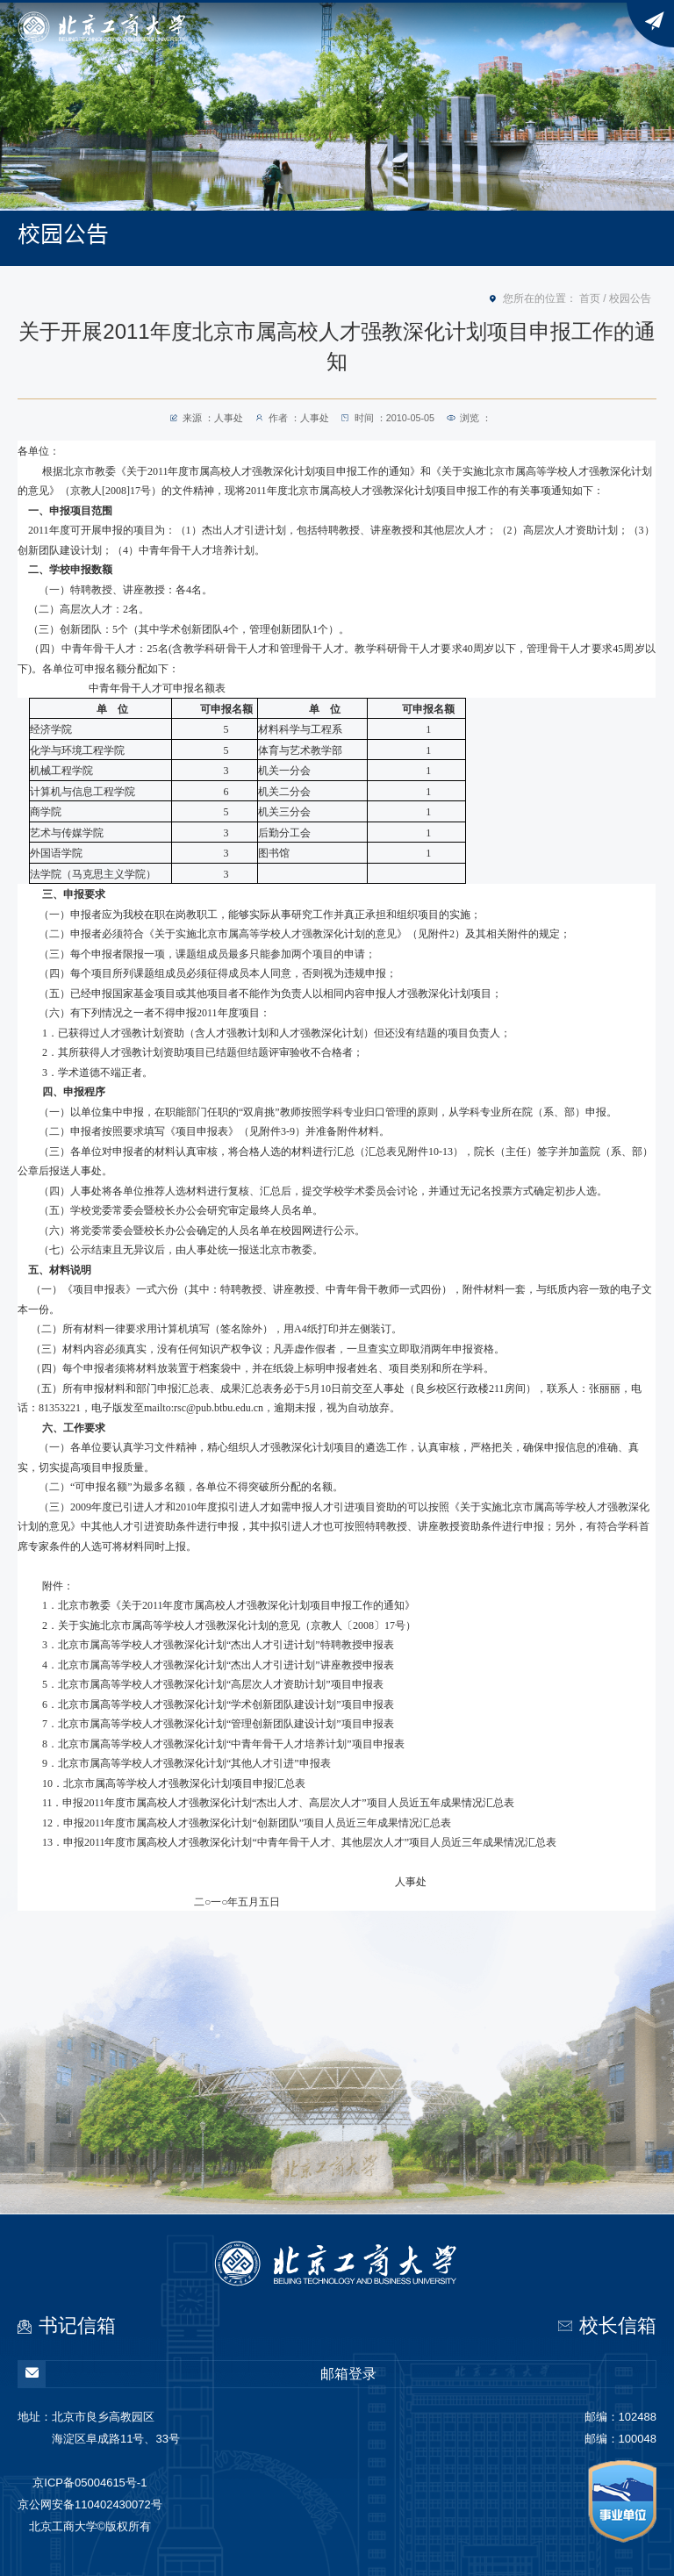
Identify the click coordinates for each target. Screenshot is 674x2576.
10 (173, 1783)
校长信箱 (617, 2325)
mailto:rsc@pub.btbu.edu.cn (203, 1408)
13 (299, 1842)
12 (246, 1823)
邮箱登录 (197, 2374)
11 (278, 1803)
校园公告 (630, 298)
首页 (589, 298)
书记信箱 (77, 2325)
